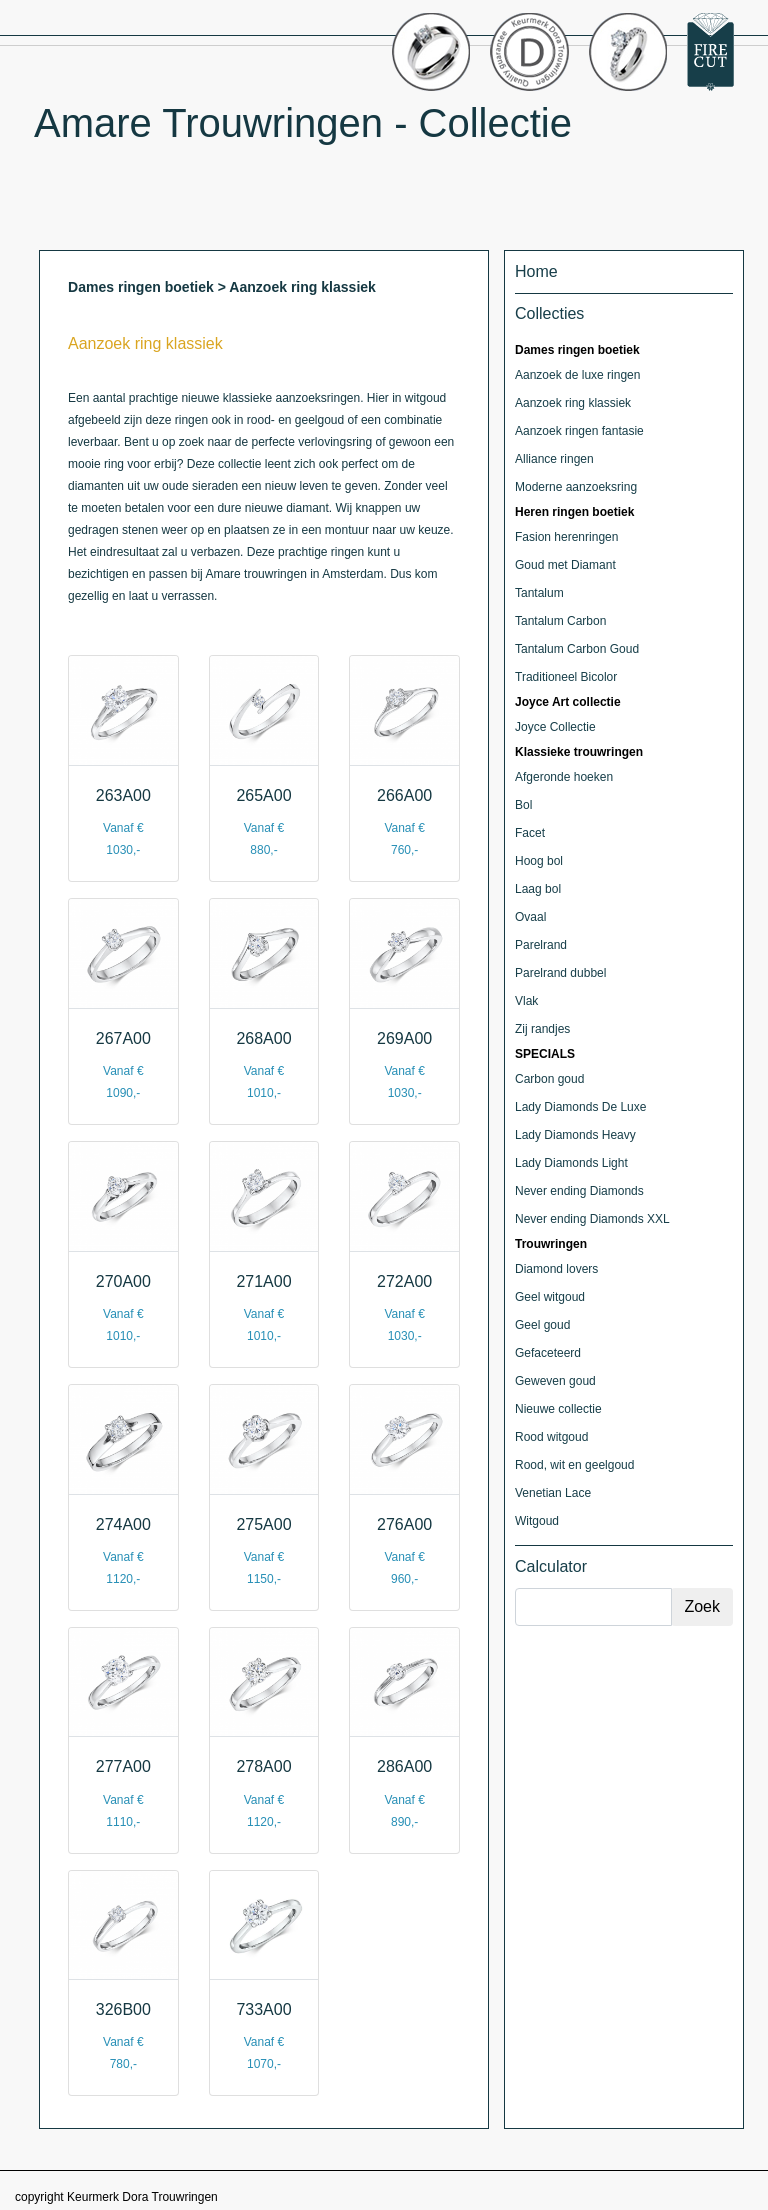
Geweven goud (555, 1381)
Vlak (526, 1001)
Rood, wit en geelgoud (574, 1465)
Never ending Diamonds (579, 1191)
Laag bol (538, 889)
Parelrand (541, 945)
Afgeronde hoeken (564, 777)
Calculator (551, 1566)
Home (536, 271)
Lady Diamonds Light (571, 1163)
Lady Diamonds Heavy (575, 1135)
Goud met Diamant (565, 565)
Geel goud (542, 1325)
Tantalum (539, 593)
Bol (523, 805)
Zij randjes (542, 1029)
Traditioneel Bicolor (566, 677)
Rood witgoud (551, 1437)
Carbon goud (549, 1079)
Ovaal (530, 917)
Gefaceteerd (548, 1353)
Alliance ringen (554, 459)
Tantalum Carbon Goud (577, 649)
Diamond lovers (556, 1269)
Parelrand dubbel (560, 973)
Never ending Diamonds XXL (592, 1219)
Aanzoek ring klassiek (573, 403)
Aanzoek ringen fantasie (579, 431)
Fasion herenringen (566, 537)
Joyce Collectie (555, 727)
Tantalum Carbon (560, 621)
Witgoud (537, 1521)
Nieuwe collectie (558, 1409)
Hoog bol (539, 861)
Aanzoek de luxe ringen (577, 375)
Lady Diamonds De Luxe (580, 1107)
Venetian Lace (553, 1493)
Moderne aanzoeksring (576, 487)
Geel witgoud (550, 1297)
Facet (530, 833)
